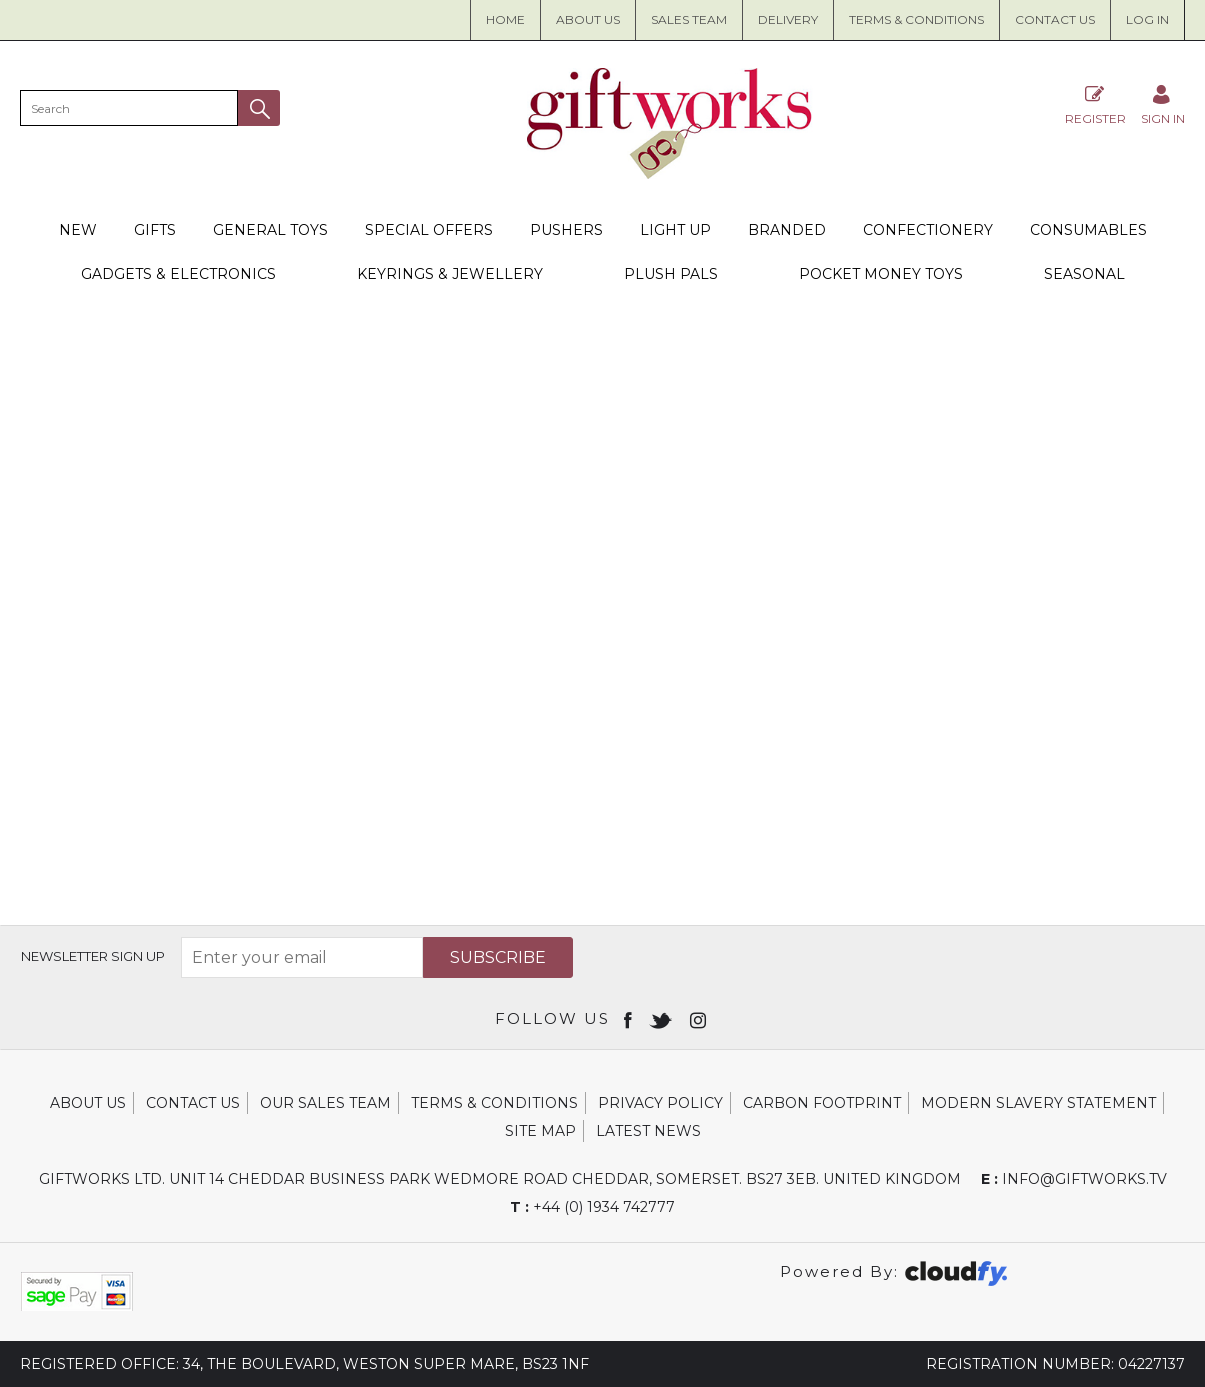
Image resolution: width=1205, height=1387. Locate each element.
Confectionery (928, 230)
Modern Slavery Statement (1038, 1103)
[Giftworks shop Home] (670, 174)
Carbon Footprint (822, 1103)
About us (588, 19)
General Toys (270, 230)
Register (1095, 104)
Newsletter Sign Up (93, 956)
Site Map (540, 1131)
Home (505, 19)
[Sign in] (1163, 104)
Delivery (788, 19)
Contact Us (1055, 19)
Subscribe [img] (498, 957)
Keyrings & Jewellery (450, 274)
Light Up (675, 230)
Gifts (155, 230)
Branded (787, 230)
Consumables (1088, 230)
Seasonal (1084, 274)
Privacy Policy (660, 1103)
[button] (259, 108)
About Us (88, 1103)
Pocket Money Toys (881, 274)
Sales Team (689, 19)
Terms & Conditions (916, 19)
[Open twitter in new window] (662, 1019)
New (78, 230)
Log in (1147, 19)
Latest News (648, 1131)
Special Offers (429, 230)
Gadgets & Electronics (178, 274)
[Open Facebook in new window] (629, 1019)
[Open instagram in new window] (700, 1019)
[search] (129, 108)
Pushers (566, 230)
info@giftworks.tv (1074, 1179)
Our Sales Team (325, 1103)
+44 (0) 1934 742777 (592, 1207)
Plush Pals (671, 274)
